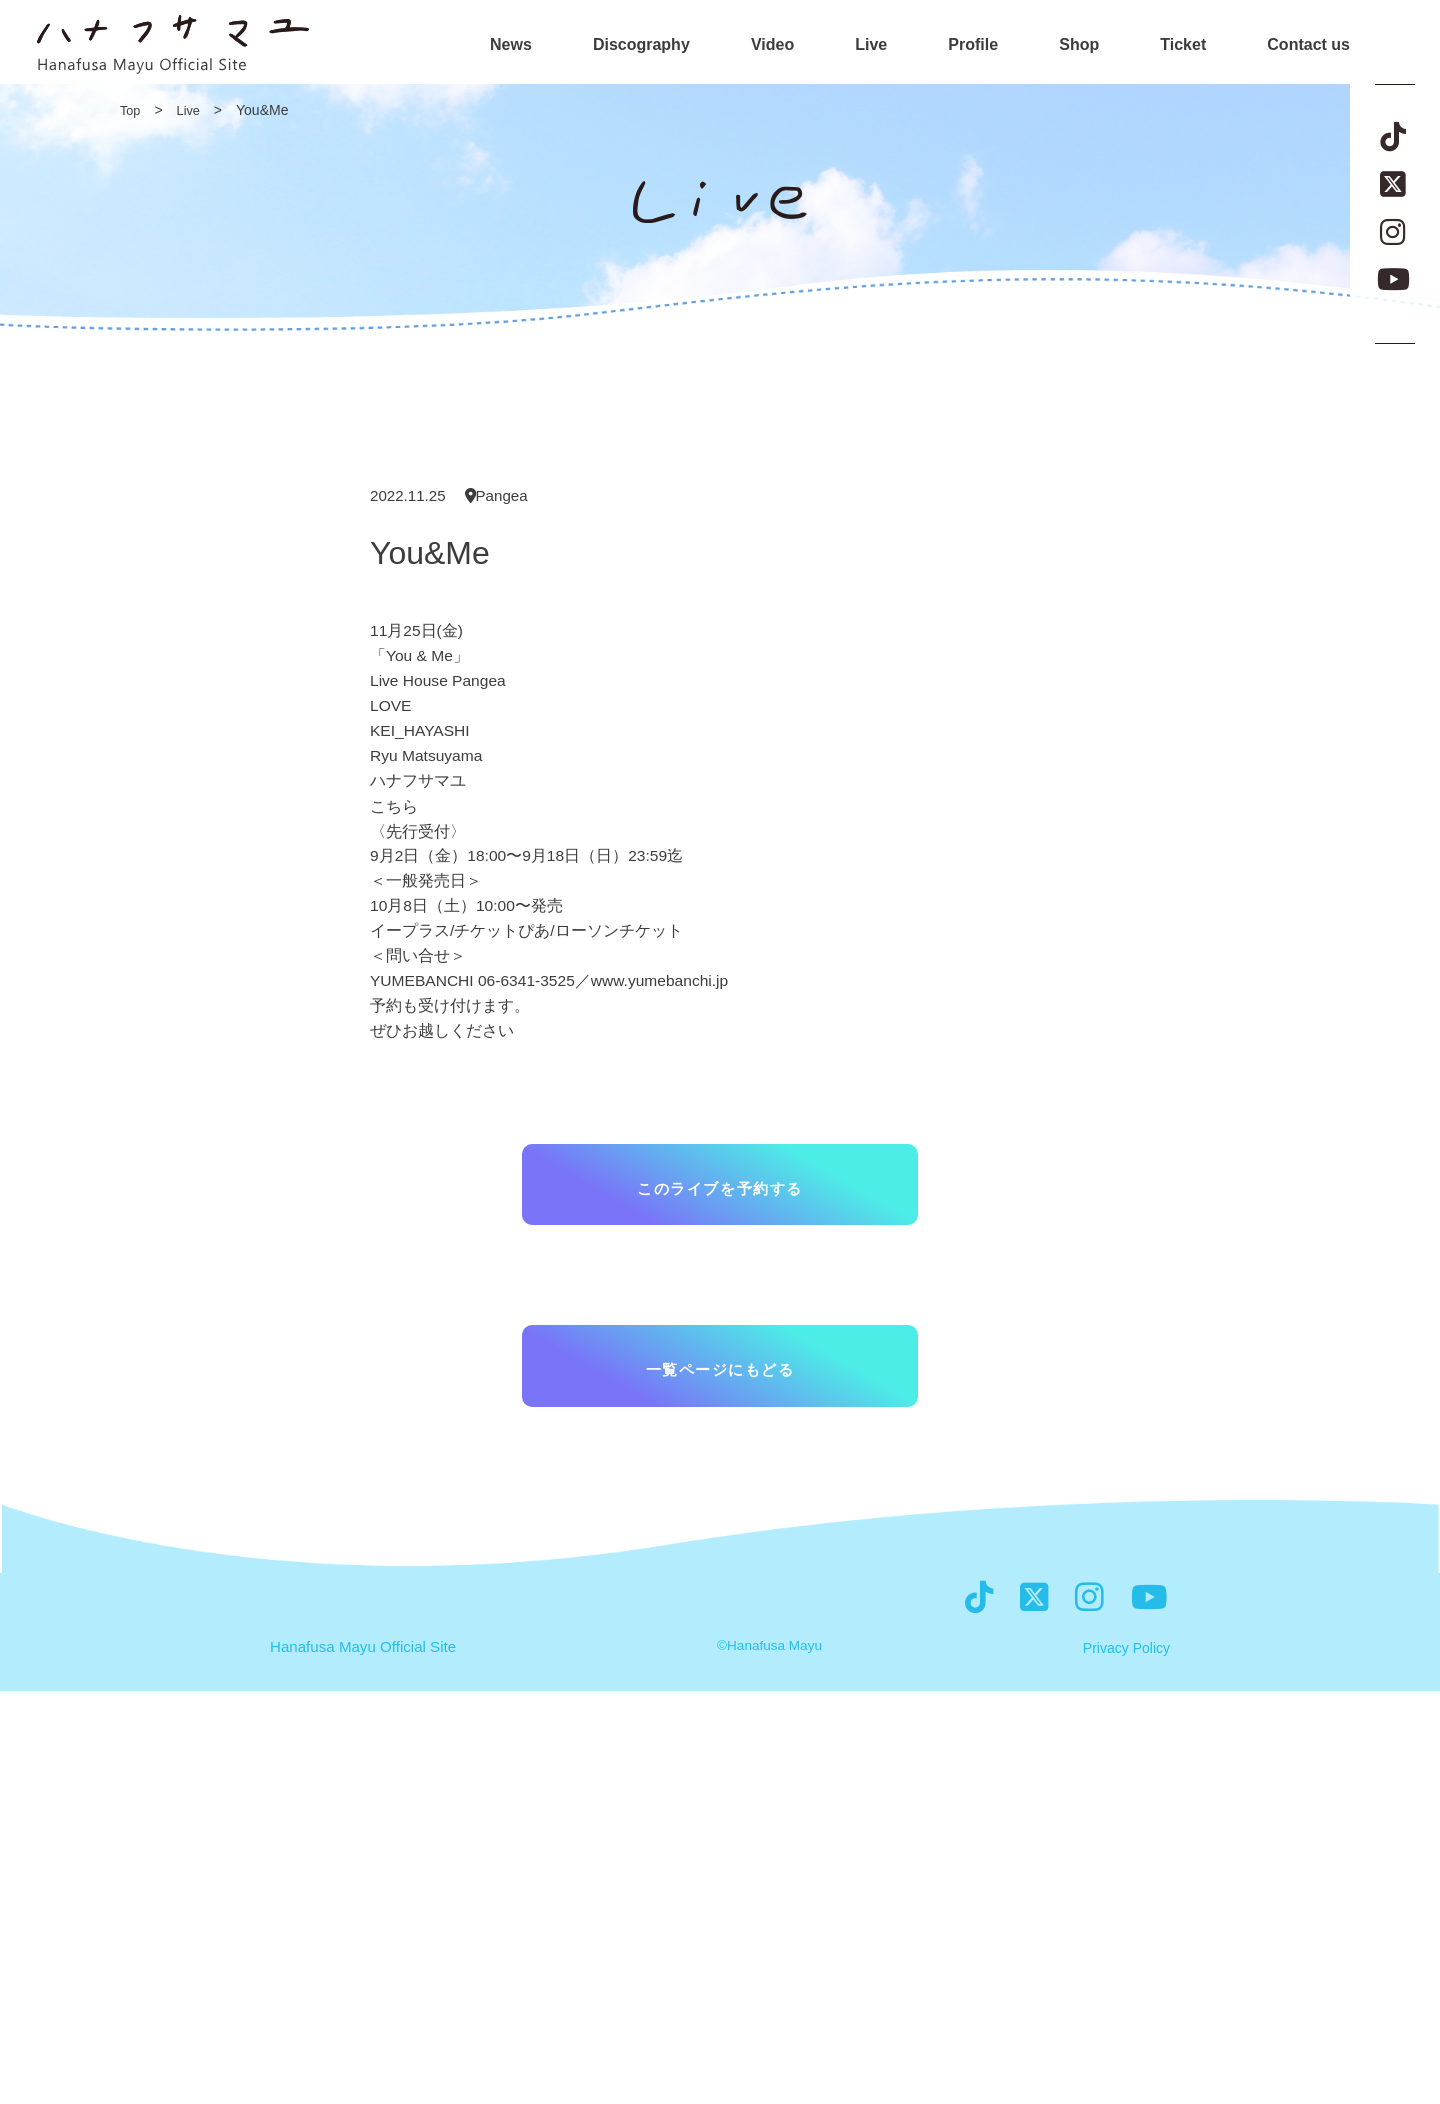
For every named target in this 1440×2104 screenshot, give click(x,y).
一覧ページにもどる (720, 1392)
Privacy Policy (1126, 2061)
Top (131, 110)
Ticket (1183, 45)
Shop (1079, 45)
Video (772, 45)
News (511, 45)
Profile (973, 45)
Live (871, 45)
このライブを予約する (720, 1204)
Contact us (1308, 45)
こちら (394, 812)
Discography (641, 45)
